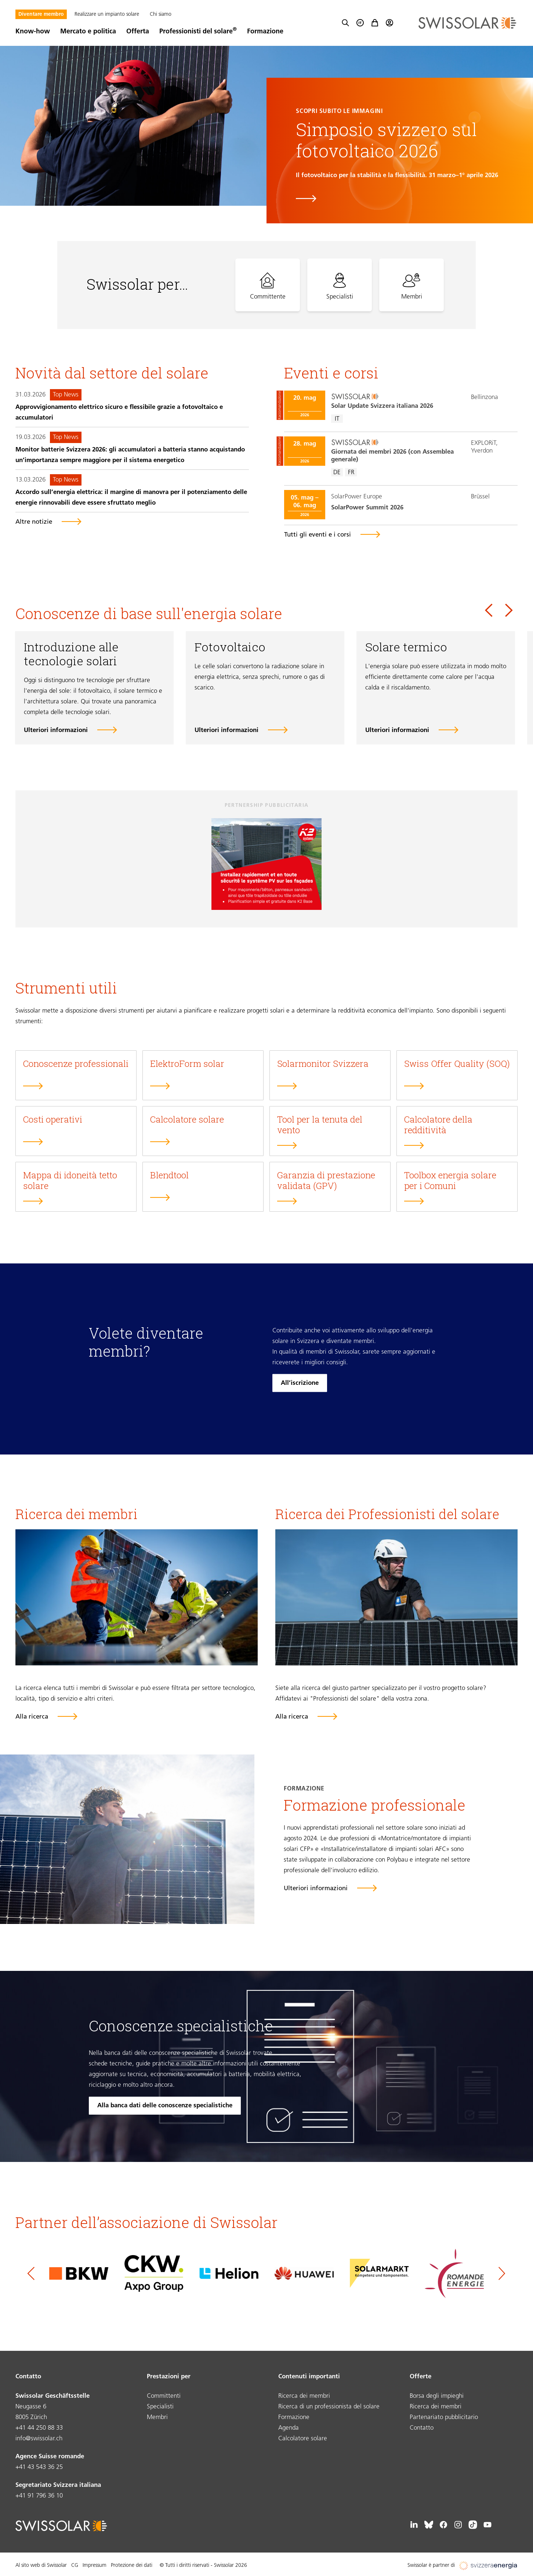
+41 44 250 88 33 (39, 2428)
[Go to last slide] (488, 610)
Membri (157, 2417)
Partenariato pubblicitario (444, 2417)
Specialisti (160, 2407)
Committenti (164, 2396)
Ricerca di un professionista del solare (329, 2407)
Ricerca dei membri (304, 2396)
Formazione (265, 31)
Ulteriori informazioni (56, 730)
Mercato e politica (88, 31)
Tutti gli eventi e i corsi (317, 535)
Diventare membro (41, 14)
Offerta (137, 31)
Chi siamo (160, 14)
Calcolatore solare (302, 2439)
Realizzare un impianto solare (107, 14)
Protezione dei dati (131, 2565)
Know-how (32, 31)
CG (74, 2565)
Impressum (94, 2565)
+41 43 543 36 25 (39, 2467)
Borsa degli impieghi (437, 2396)
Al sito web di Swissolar (41, 2565)
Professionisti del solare (198, 31)
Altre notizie (33, 522)
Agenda (288, 2428)
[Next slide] (509, 610)
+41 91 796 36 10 (39, 2496)
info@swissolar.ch (38, 2439)
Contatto (422, 2428)
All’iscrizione (300, 1383)
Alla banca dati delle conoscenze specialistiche (164, 2106)
